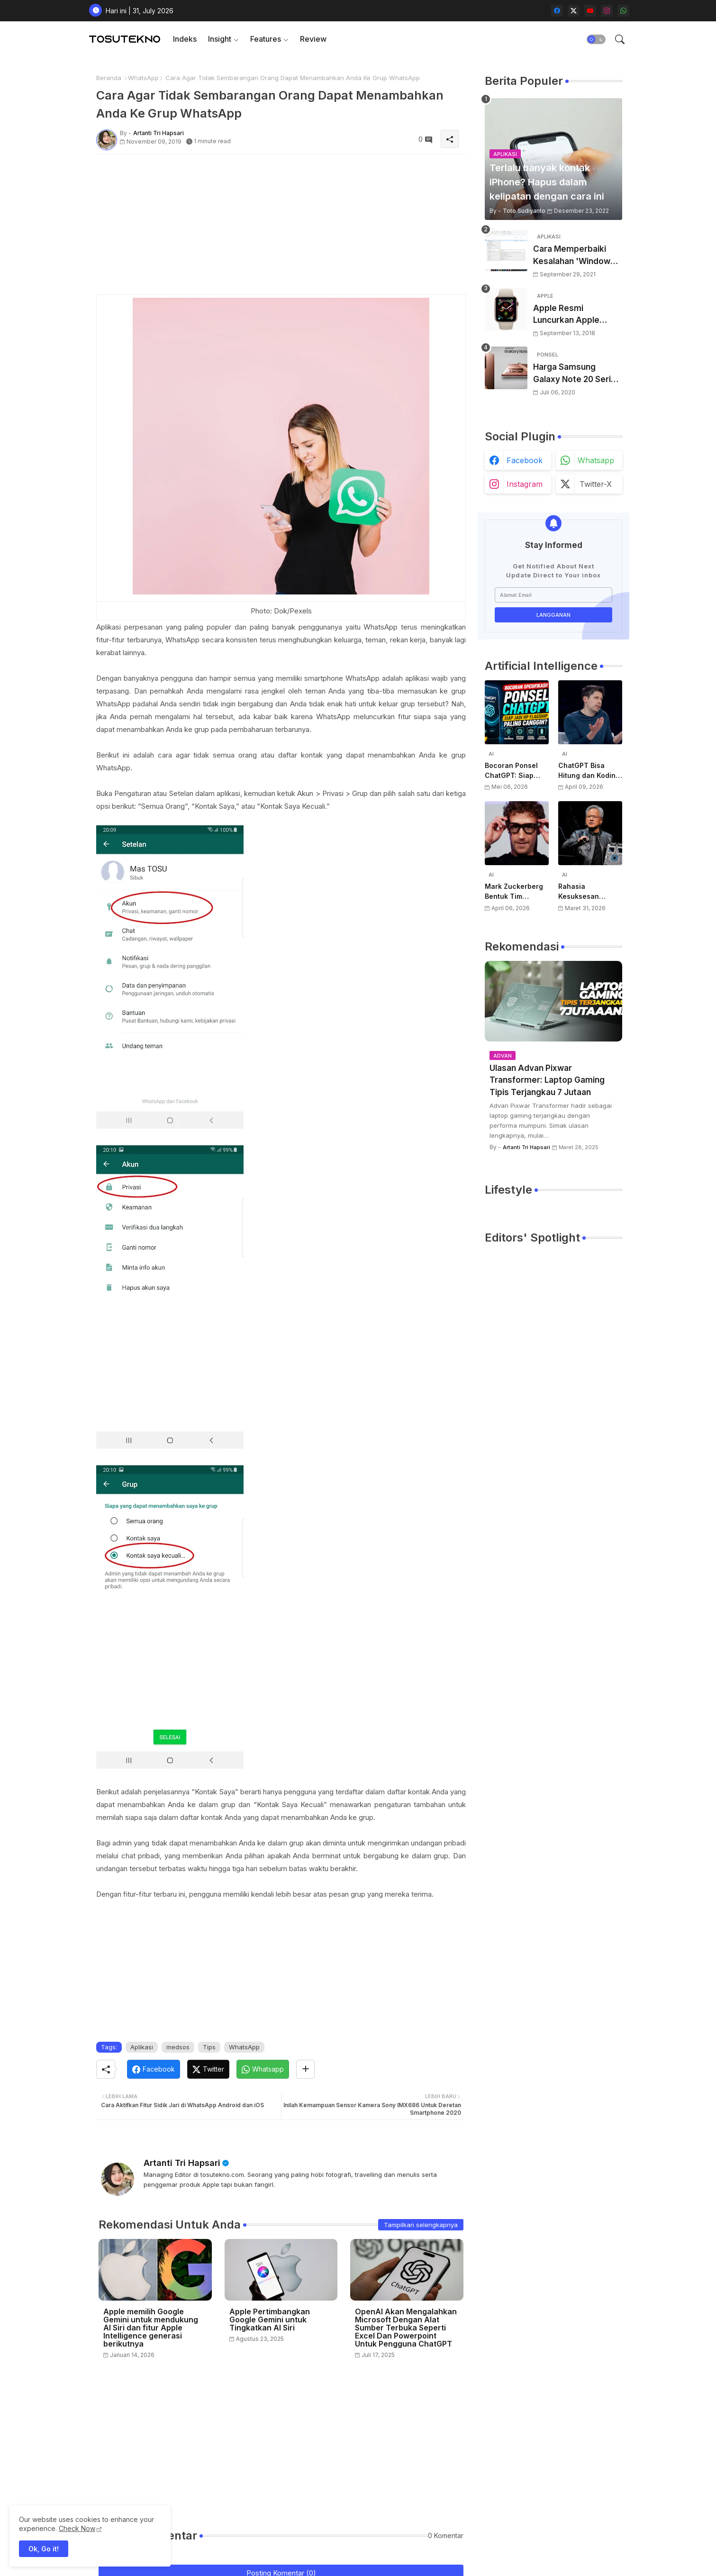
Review (313, 39)
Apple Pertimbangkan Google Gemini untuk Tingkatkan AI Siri (269, 2320)
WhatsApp (143, 78)
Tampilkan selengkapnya (421, 2225)
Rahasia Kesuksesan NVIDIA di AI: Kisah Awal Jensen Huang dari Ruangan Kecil (589, 891)
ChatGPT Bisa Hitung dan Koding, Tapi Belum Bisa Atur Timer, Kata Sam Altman (590, 770)
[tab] (184, 39)
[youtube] (590, 11)
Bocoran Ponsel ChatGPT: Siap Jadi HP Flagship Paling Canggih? (513, 770)
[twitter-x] (574, 11)
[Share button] (305, 2069)
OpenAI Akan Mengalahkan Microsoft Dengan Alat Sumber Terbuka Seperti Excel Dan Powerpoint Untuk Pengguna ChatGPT (406, 2328)
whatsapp (596, 460)
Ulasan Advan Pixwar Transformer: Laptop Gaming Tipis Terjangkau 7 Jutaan (547, 1080)
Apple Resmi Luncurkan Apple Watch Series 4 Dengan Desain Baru (572, 315)
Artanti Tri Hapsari (182, 2163)
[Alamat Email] (553, 595)
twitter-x (596, 484)
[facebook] (557, 11)
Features (265, 39)
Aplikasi (141, 2047)
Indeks (185, 39)
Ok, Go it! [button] (43, 2549)
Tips (209, 2047)
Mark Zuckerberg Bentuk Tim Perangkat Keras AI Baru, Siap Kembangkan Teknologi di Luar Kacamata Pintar (517, 891)
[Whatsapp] (262, 2069)
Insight (219, 39)
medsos (178, 2047)
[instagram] (607, 11)
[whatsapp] (623, 11)
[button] (596, 39)
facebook (525, 460)
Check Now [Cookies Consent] (77, 2528)
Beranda (108, 78)
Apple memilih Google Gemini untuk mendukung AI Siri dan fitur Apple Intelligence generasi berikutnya (150, 2328)
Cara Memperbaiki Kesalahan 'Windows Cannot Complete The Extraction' (577, 255)
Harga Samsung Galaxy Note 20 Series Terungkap (577, 373)
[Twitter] (208, 2069)
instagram (525, 484)
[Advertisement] (281, 228)
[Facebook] (153, 2069)
